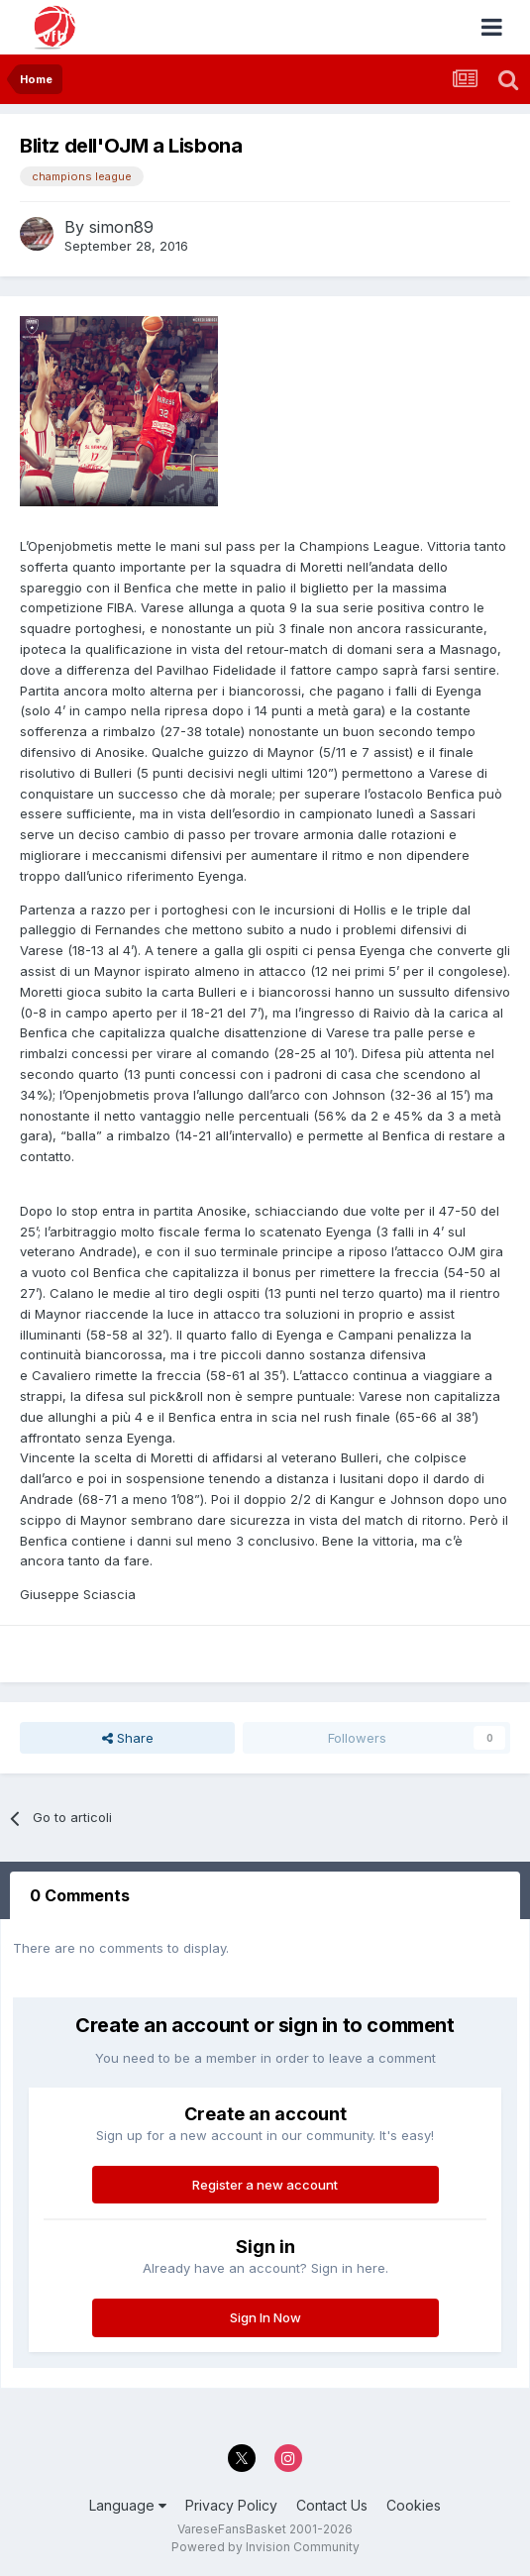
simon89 (121, 227)
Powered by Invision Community (265, 2546)
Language (127, 2505)
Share (128, 1738)
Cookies (413, 2505)
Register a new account (265, 2185)
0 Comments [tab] (80, 1895)
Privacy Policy (231, 2505)
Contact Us (332, 2505)
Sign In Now (265, 2317)
